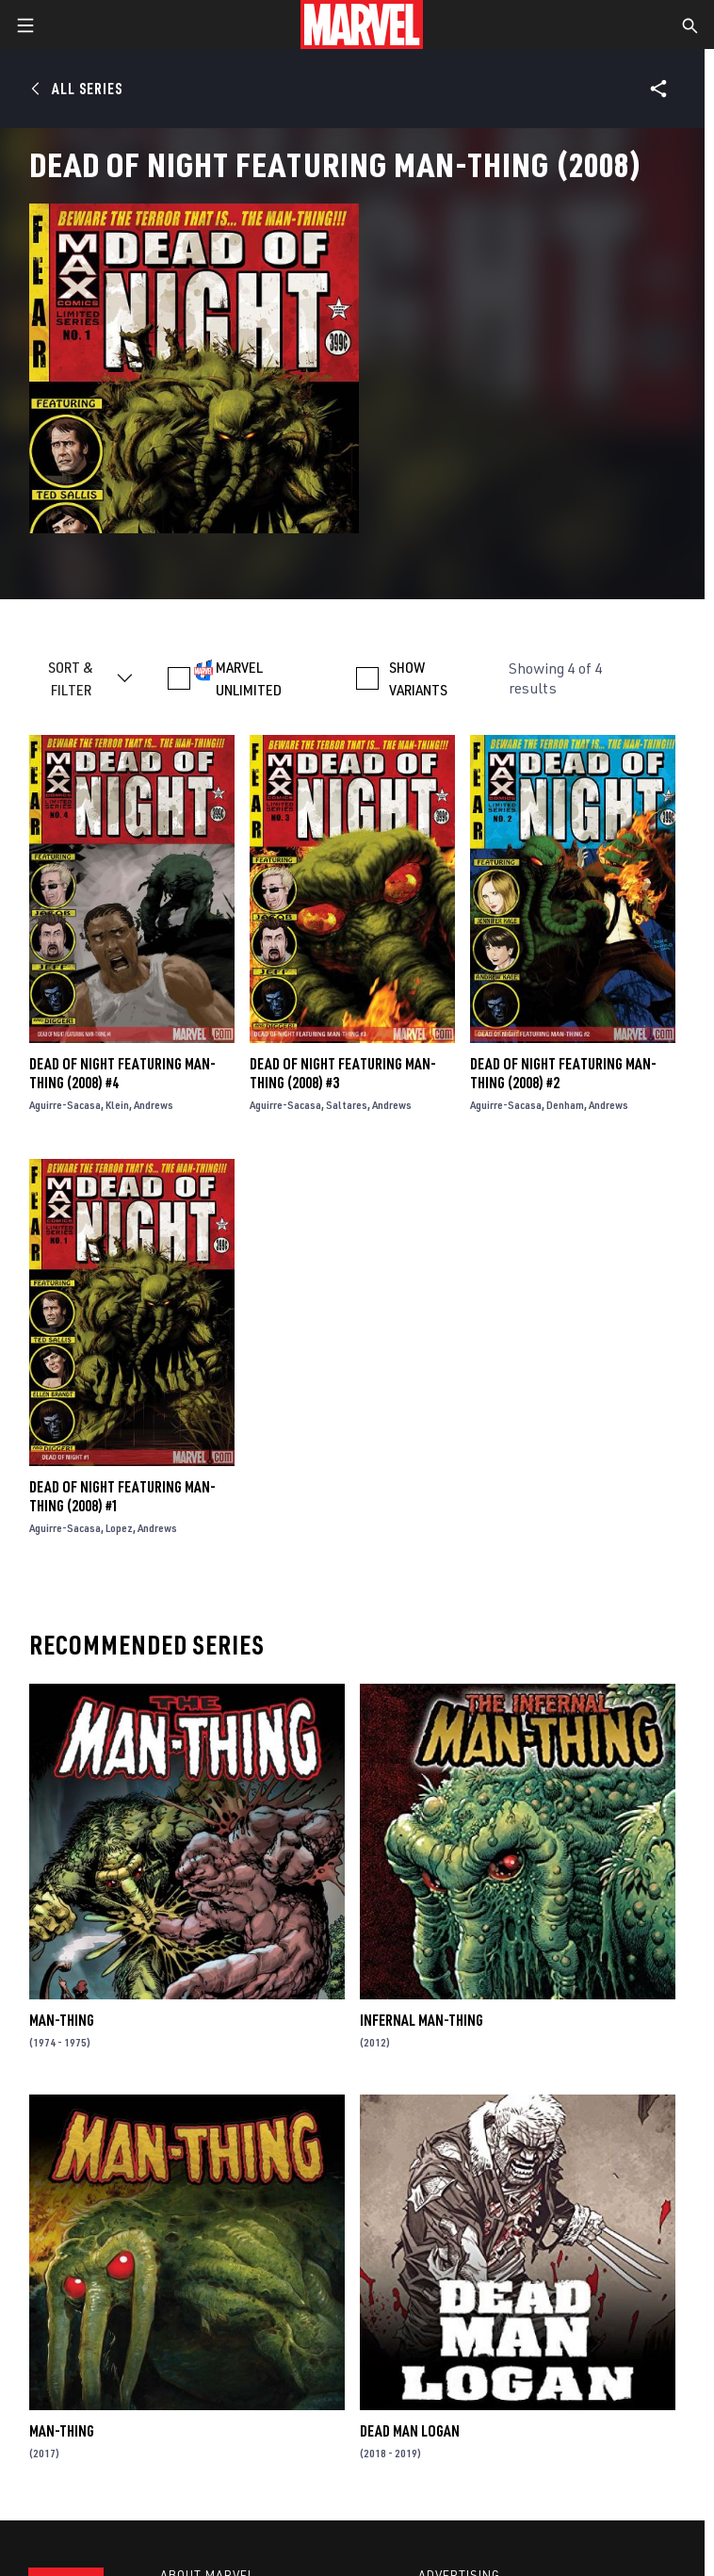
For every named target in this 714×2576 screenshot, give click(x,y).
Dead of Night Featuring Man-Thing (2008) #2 (563, 1073)
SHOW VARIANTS (418, 678)
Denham (565, 1105)
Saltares (346, 1105)
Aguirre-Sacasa (65, 1105)
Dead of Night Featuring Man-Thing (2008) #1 (122, 1496)
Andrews (153, 1105)
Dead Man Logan (410, 2430)
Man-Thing (61, 2020)
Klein (117, 1105)
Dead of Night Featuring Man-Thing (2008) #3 (343, 1073)
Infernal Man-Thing (421, 2020)
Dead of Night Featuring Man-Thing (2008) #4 (122, 1073)
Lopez (119, 1528)
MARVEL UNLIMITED (249, 678)
